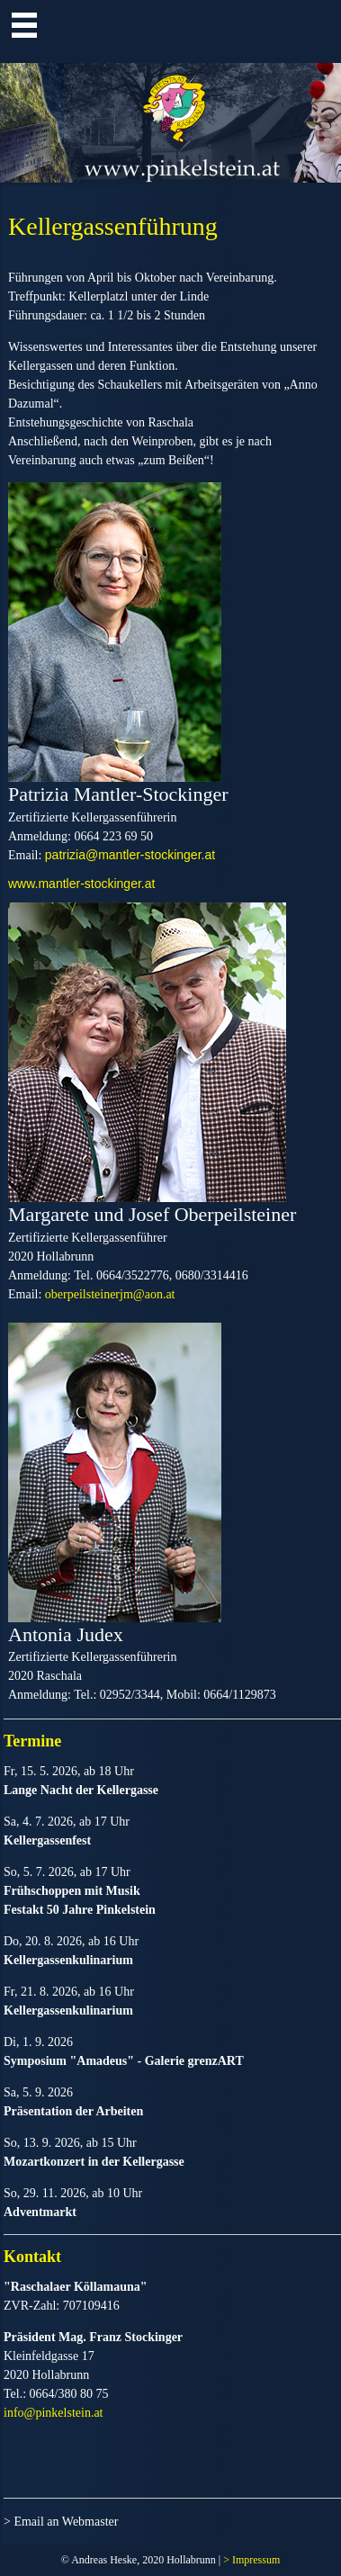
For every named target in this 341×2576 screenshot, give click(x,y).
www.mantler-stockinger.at (81, 883)
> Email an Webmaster (61, 2521)
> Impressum (251, 2560)
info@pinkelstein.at (53, 2412)
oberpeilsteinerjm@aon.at (110, 1294)
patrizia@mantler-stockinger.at (130, 855)
